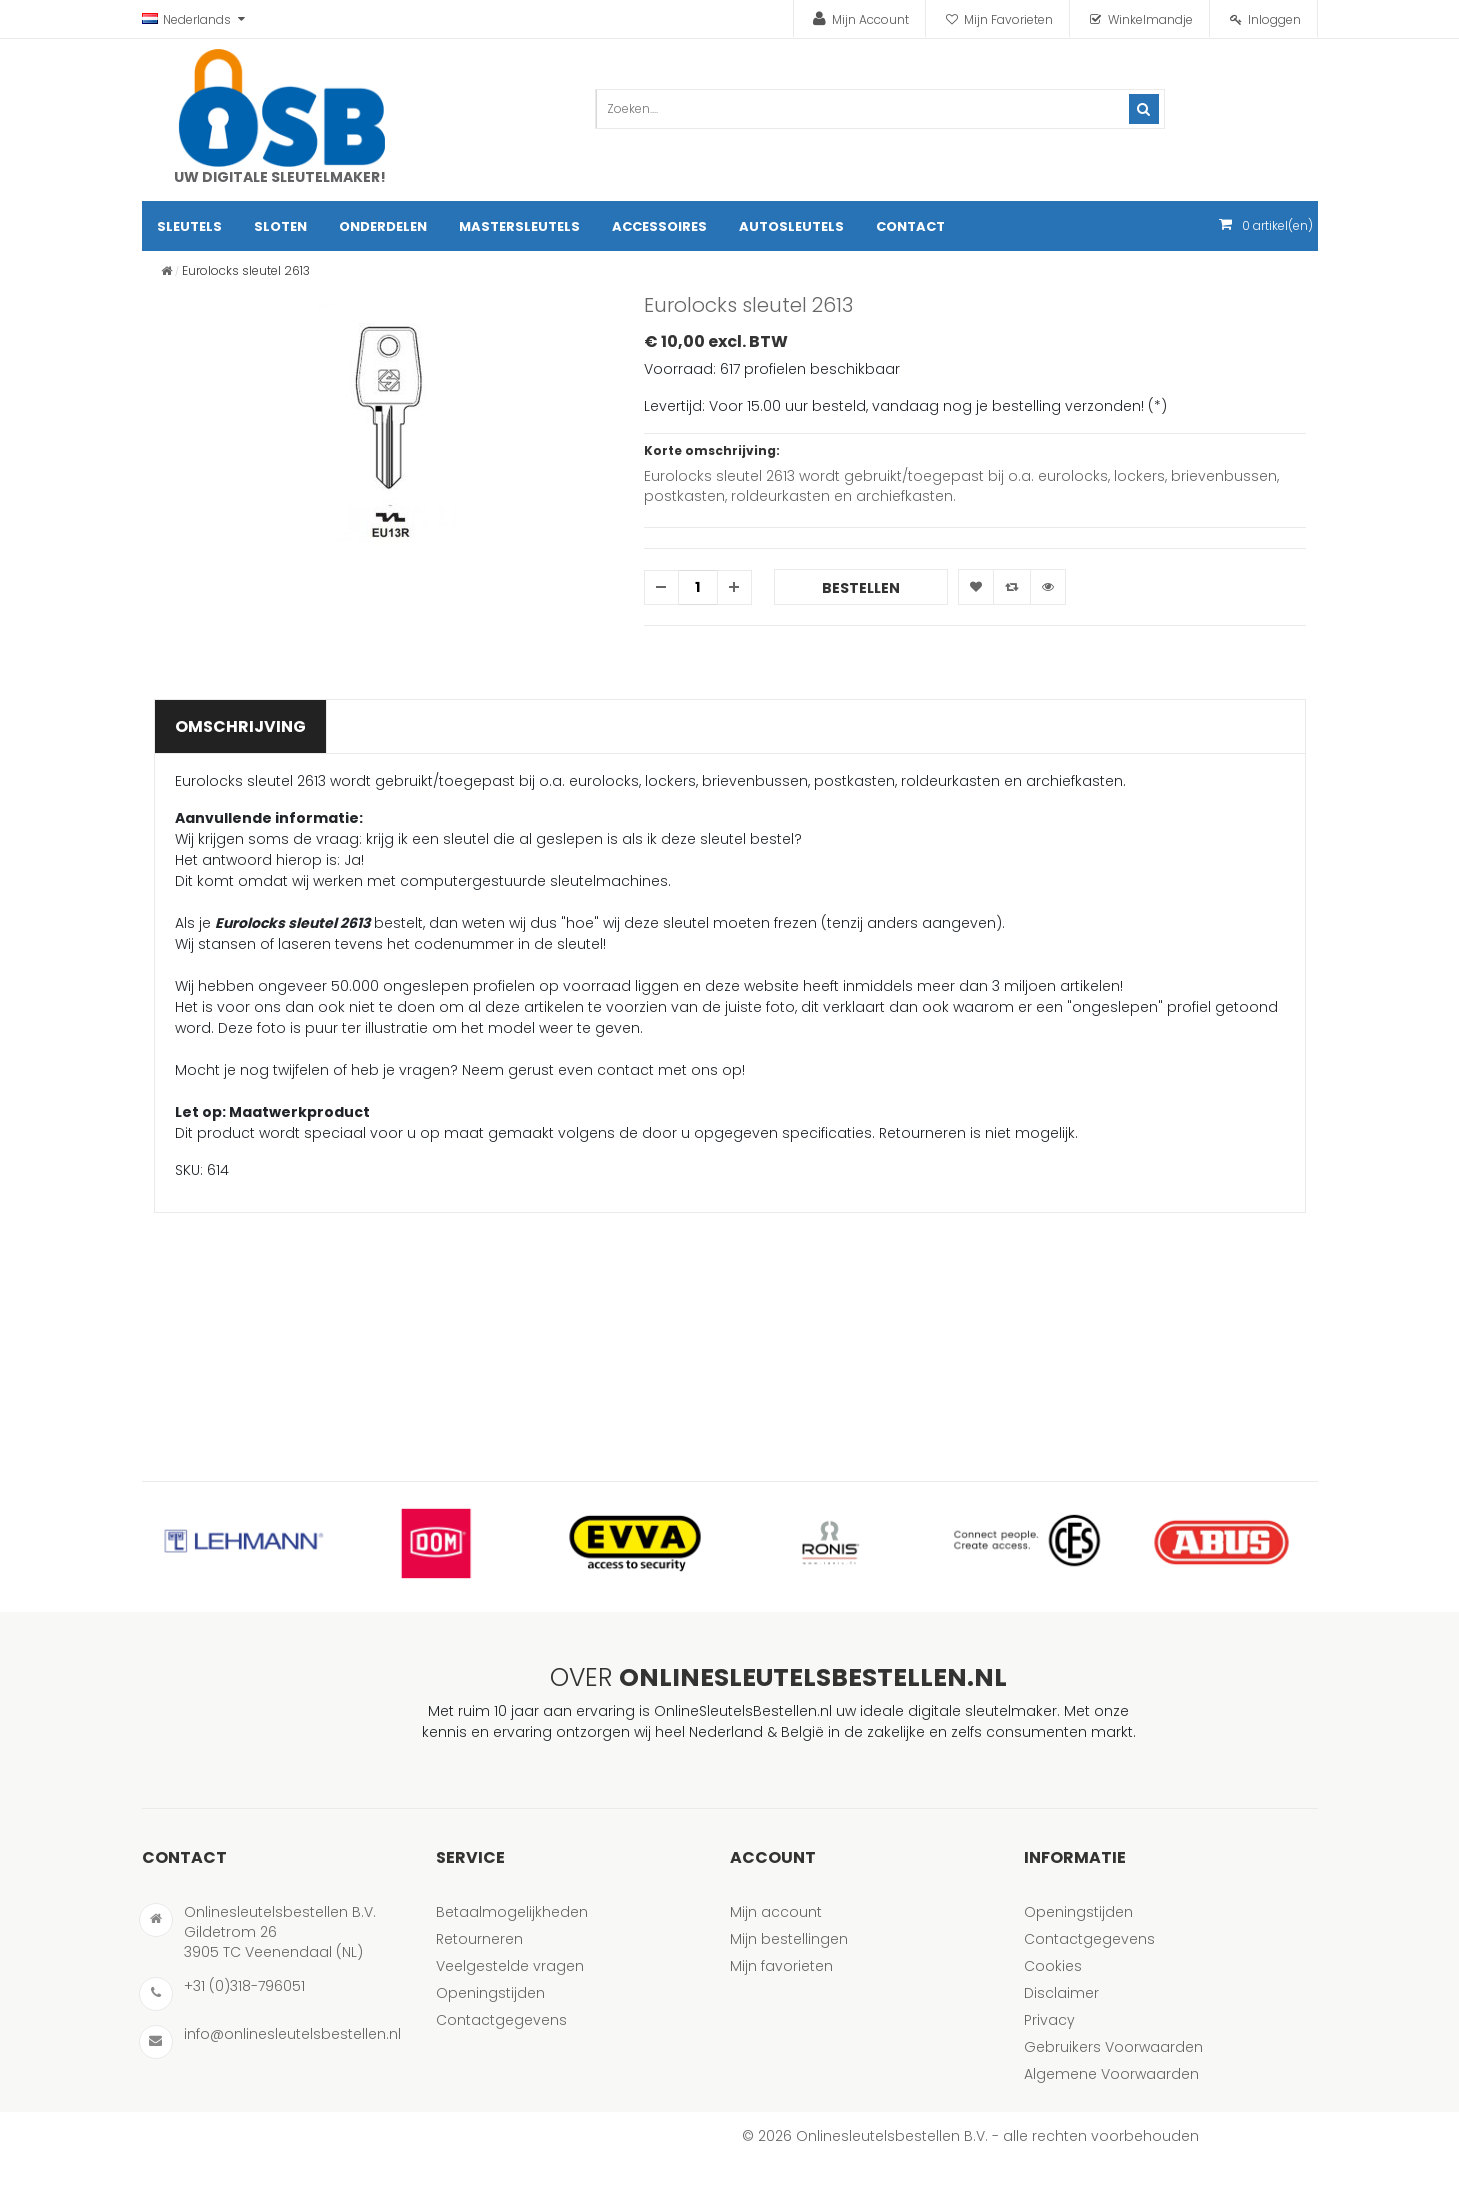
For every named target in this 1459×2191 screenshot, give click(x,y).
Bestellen (861, 588)
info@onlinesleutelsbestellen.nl (292, 2034)
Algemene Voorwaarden (1111, 2074)
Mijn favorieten (781, 1966)
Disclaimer (1061, 1993)
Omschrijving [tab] (240, 726)
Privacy (1049, 2020)
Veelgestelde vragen (510, 1966)
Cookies (1053, 1966)
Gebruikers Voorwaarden (1113, 2047)
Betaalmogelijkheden (512, 1912)
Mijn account (776, 1912)
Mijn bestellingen (789, 1939)
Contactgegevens (501, 2020)
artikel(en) (1277, 225)
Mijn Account (870, 19)
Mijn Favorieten (1008, 19)
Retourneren (479, 1939)
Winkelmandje (1150, 19)
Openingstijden (490, 1993)
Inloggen (1274, 19)
